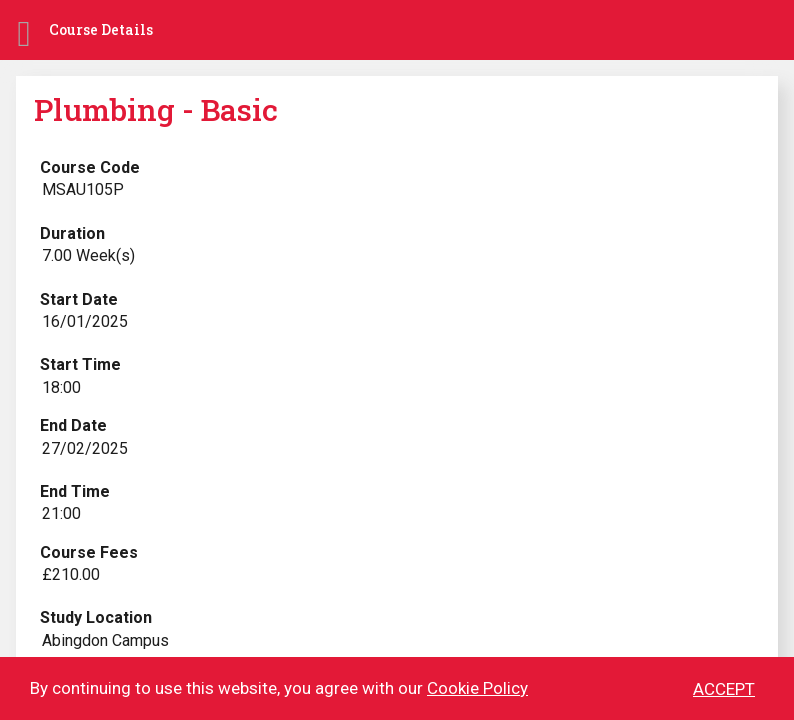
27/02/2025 (85, 448)
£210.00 (71, 574)
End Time (75, 491)
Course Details (101, 29)
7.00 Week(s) (88, 255)
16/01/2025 (85, 321)
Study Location (96, 617)
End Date (73, 425)
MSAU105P (83, 189)
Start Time (80, 364)
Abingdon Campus (105, 640)
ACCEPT (724, 689)
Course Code (90, 167)
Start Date (79, 299)
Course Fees (89, 552)
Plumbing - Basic (156, 109)
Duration (72, 233)
